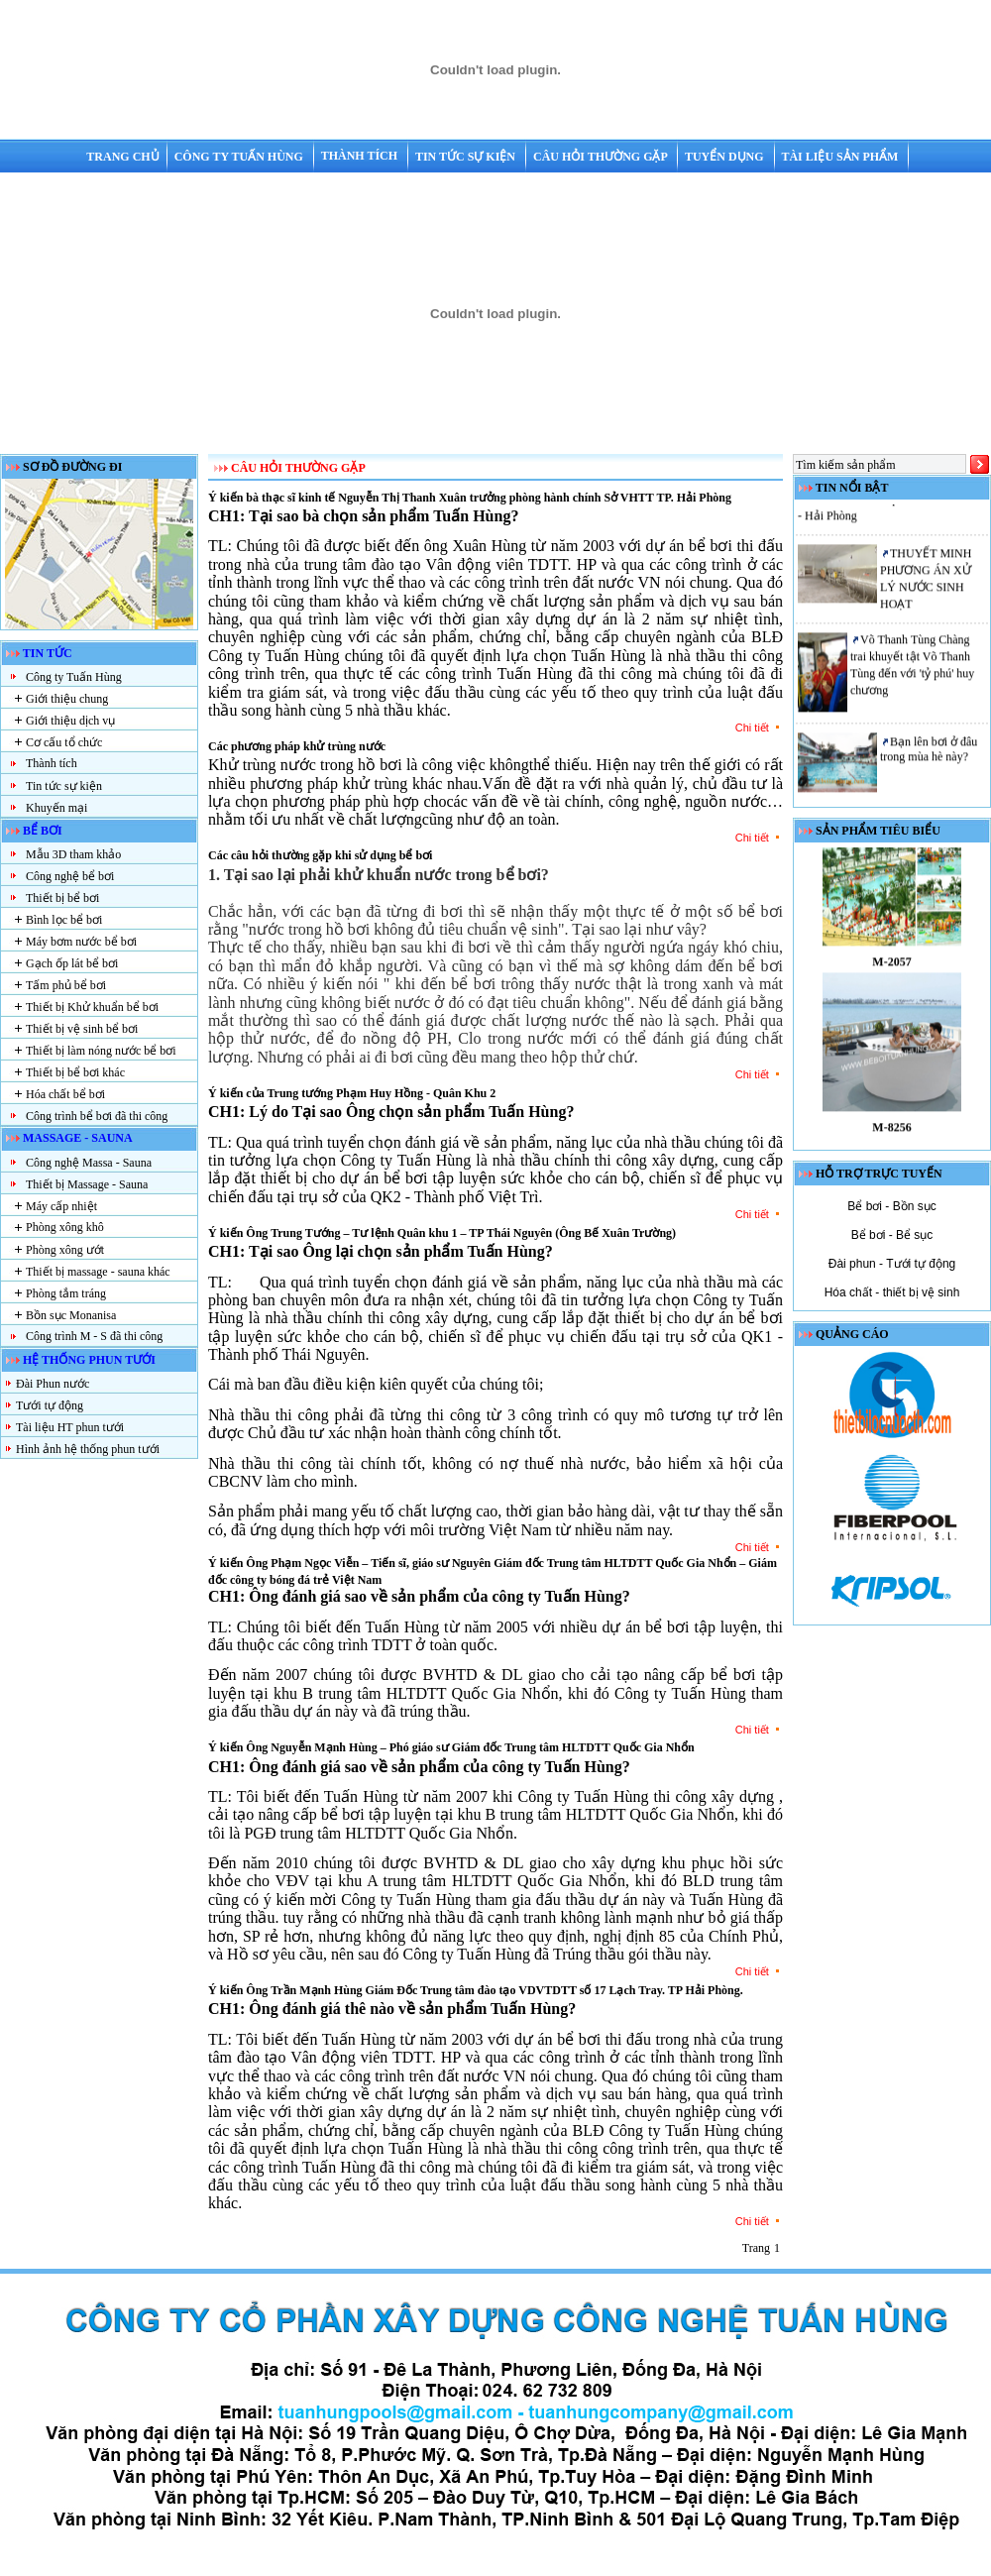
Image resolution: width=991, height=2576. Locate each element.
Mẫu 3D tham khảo (73, 854)
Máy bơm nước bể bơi (81, 942)
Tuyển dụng (726, 157)
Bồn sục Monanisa (71, 1315)
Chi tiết (759, 727)
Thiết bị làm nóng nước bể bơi (101, 1051)
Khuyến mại (56, 808)
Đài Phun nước (52, 1384)
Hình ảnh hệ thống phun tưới (88, 1449)
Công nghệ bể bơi (70, 876)
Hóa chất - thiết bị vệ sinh (892, 1292)
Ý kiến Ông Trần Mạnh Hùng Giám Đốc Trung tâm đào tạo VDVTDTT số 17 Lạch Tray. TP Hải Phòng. (475, 1990)
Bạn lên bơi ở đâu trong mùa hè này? (928, 755)
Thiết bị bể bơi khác (75, 1072)
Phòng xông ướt (65, 1250)
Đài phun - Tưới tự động (892, 1264)
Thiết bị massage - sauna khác (98, 1272)
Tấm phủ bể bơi (66, 985)
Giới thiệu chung (67, 699)
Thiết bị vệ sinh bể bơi (82, 1029)
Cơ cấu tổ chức (64, 742)
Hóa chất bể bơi (65, 1094)
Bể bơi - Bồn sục (891, 1206)
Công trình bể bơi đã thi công (96, 1116)
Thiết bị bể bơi (62, 898)
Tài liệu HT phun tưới (70, 1427)
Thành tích (360, 156)
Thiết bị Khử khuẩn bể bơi (92, 1007)
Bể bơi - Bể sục (892, 1235)
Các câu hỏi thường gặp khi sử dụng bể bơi (320, 855)
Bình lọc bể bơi (64, 920)
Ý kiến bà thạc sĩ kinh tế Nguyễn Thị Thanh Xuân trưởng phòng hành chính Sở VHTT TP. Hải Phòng (469, 497)
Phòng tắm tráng (66, 1293)
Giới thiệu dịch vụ (70, 721)
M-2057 (891, 968)
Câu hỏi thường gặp (601, 157)
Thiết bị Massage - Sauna (87, 1184)
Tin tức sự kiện (466, 157)
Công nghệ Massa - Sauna (89, 1163)
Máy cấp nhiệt (61, 1206)
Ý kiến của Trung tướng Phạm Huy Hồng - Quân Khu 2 (352, 1093)
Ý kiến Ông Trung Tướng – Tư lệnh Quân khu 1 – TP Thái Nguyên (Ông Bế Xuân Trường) (442, 1233)
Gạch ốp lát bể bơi (72, 963)
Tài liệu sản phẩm (841, 157)
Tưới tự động (49, 1405)
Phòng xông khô (65, 1227)
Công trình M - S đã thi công (94, 1336)
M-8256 (891, 1134)
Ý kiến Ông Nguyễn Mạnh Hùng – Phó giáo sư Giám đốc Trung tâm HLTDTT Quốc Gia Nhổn (451, 1747)
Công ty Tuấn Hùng (240, 157)
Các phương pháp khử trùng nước (296, 746)
